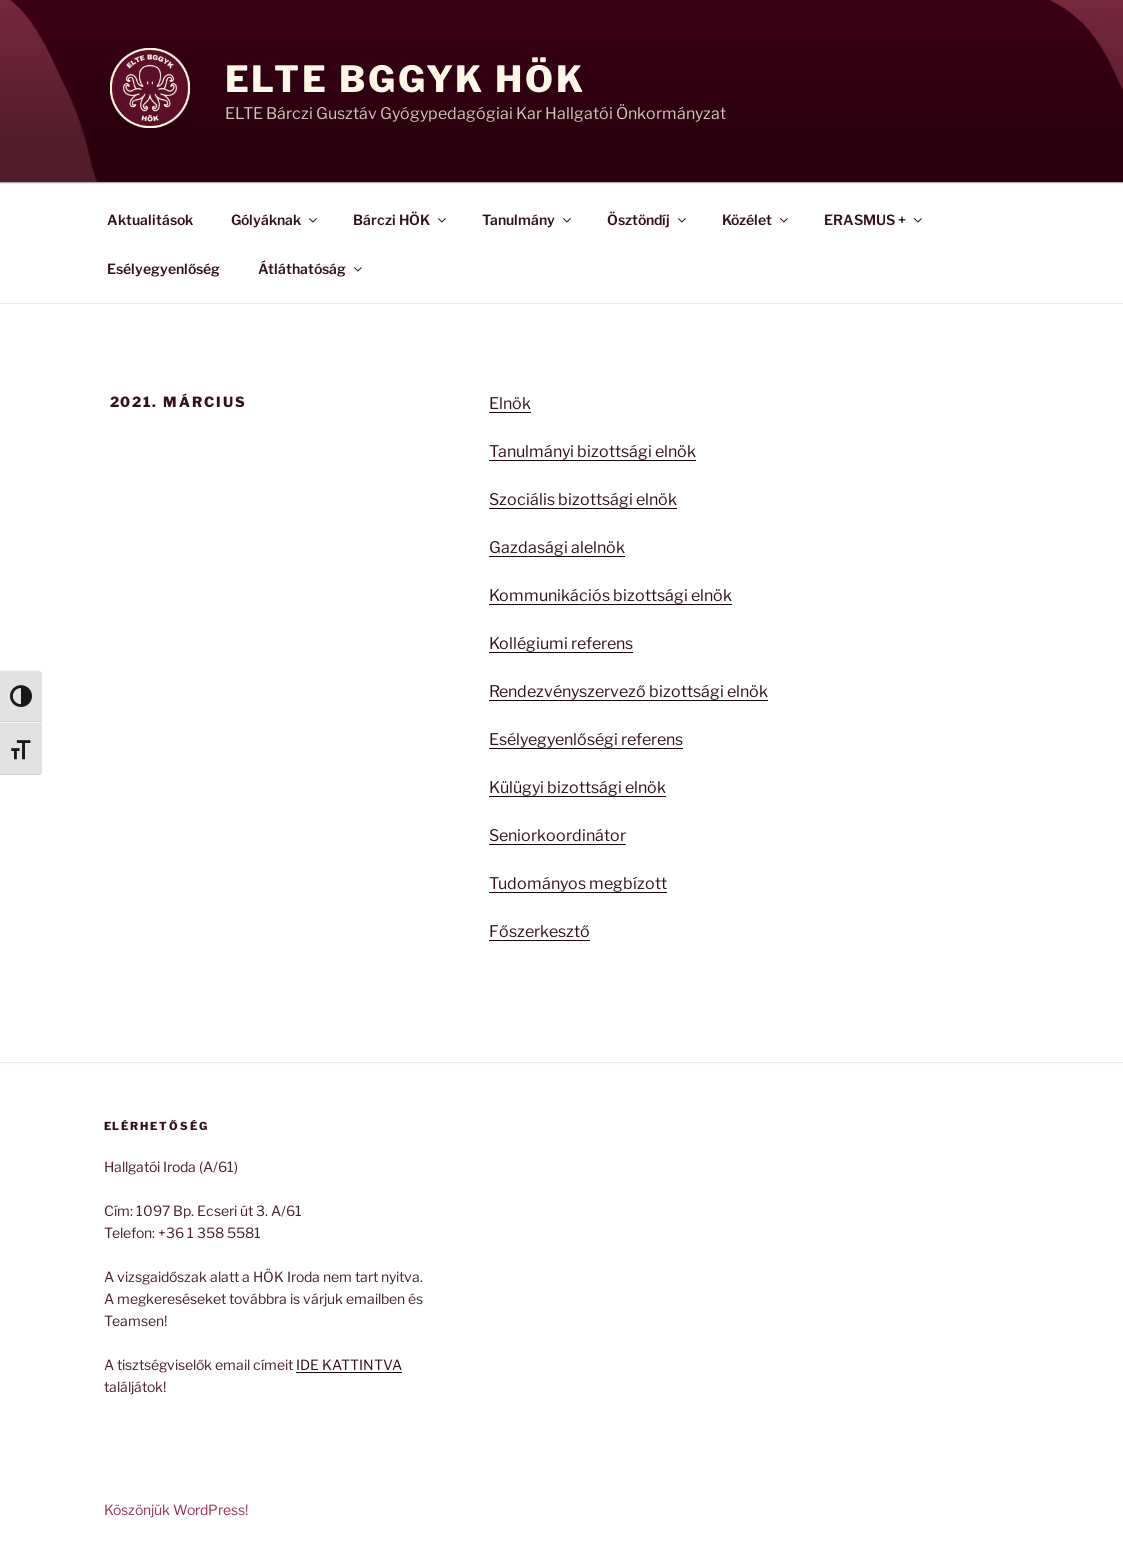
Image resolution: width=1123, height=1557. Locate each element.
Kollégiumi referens (561, 643)
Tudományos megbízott (578, 883)
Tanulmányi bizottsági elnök (592, 451)
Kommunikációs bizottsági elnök (610, 595)
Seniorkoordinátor (557, 835)
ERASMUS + (874, 219)
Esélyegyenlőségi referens (586, 739)
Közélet (756, 219)
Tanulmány (528, 219)
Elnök (510, 403)
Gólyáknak (275, 219)
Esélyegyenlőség (163, 268)
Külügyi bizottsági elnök (577, 787)
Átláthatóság (311, 268)
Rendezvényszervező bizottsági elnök (628, 691)
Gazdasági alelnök (557, 547)
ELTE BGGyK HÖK (405, 79)
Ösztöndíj (648, 219)
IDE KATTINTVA (349, 1364)
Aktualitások (150, 219)
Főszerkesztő (539, 931)
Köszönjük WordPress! (176, 1509)
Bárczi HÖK (401, 219)
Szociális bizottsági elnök (583, 499)
